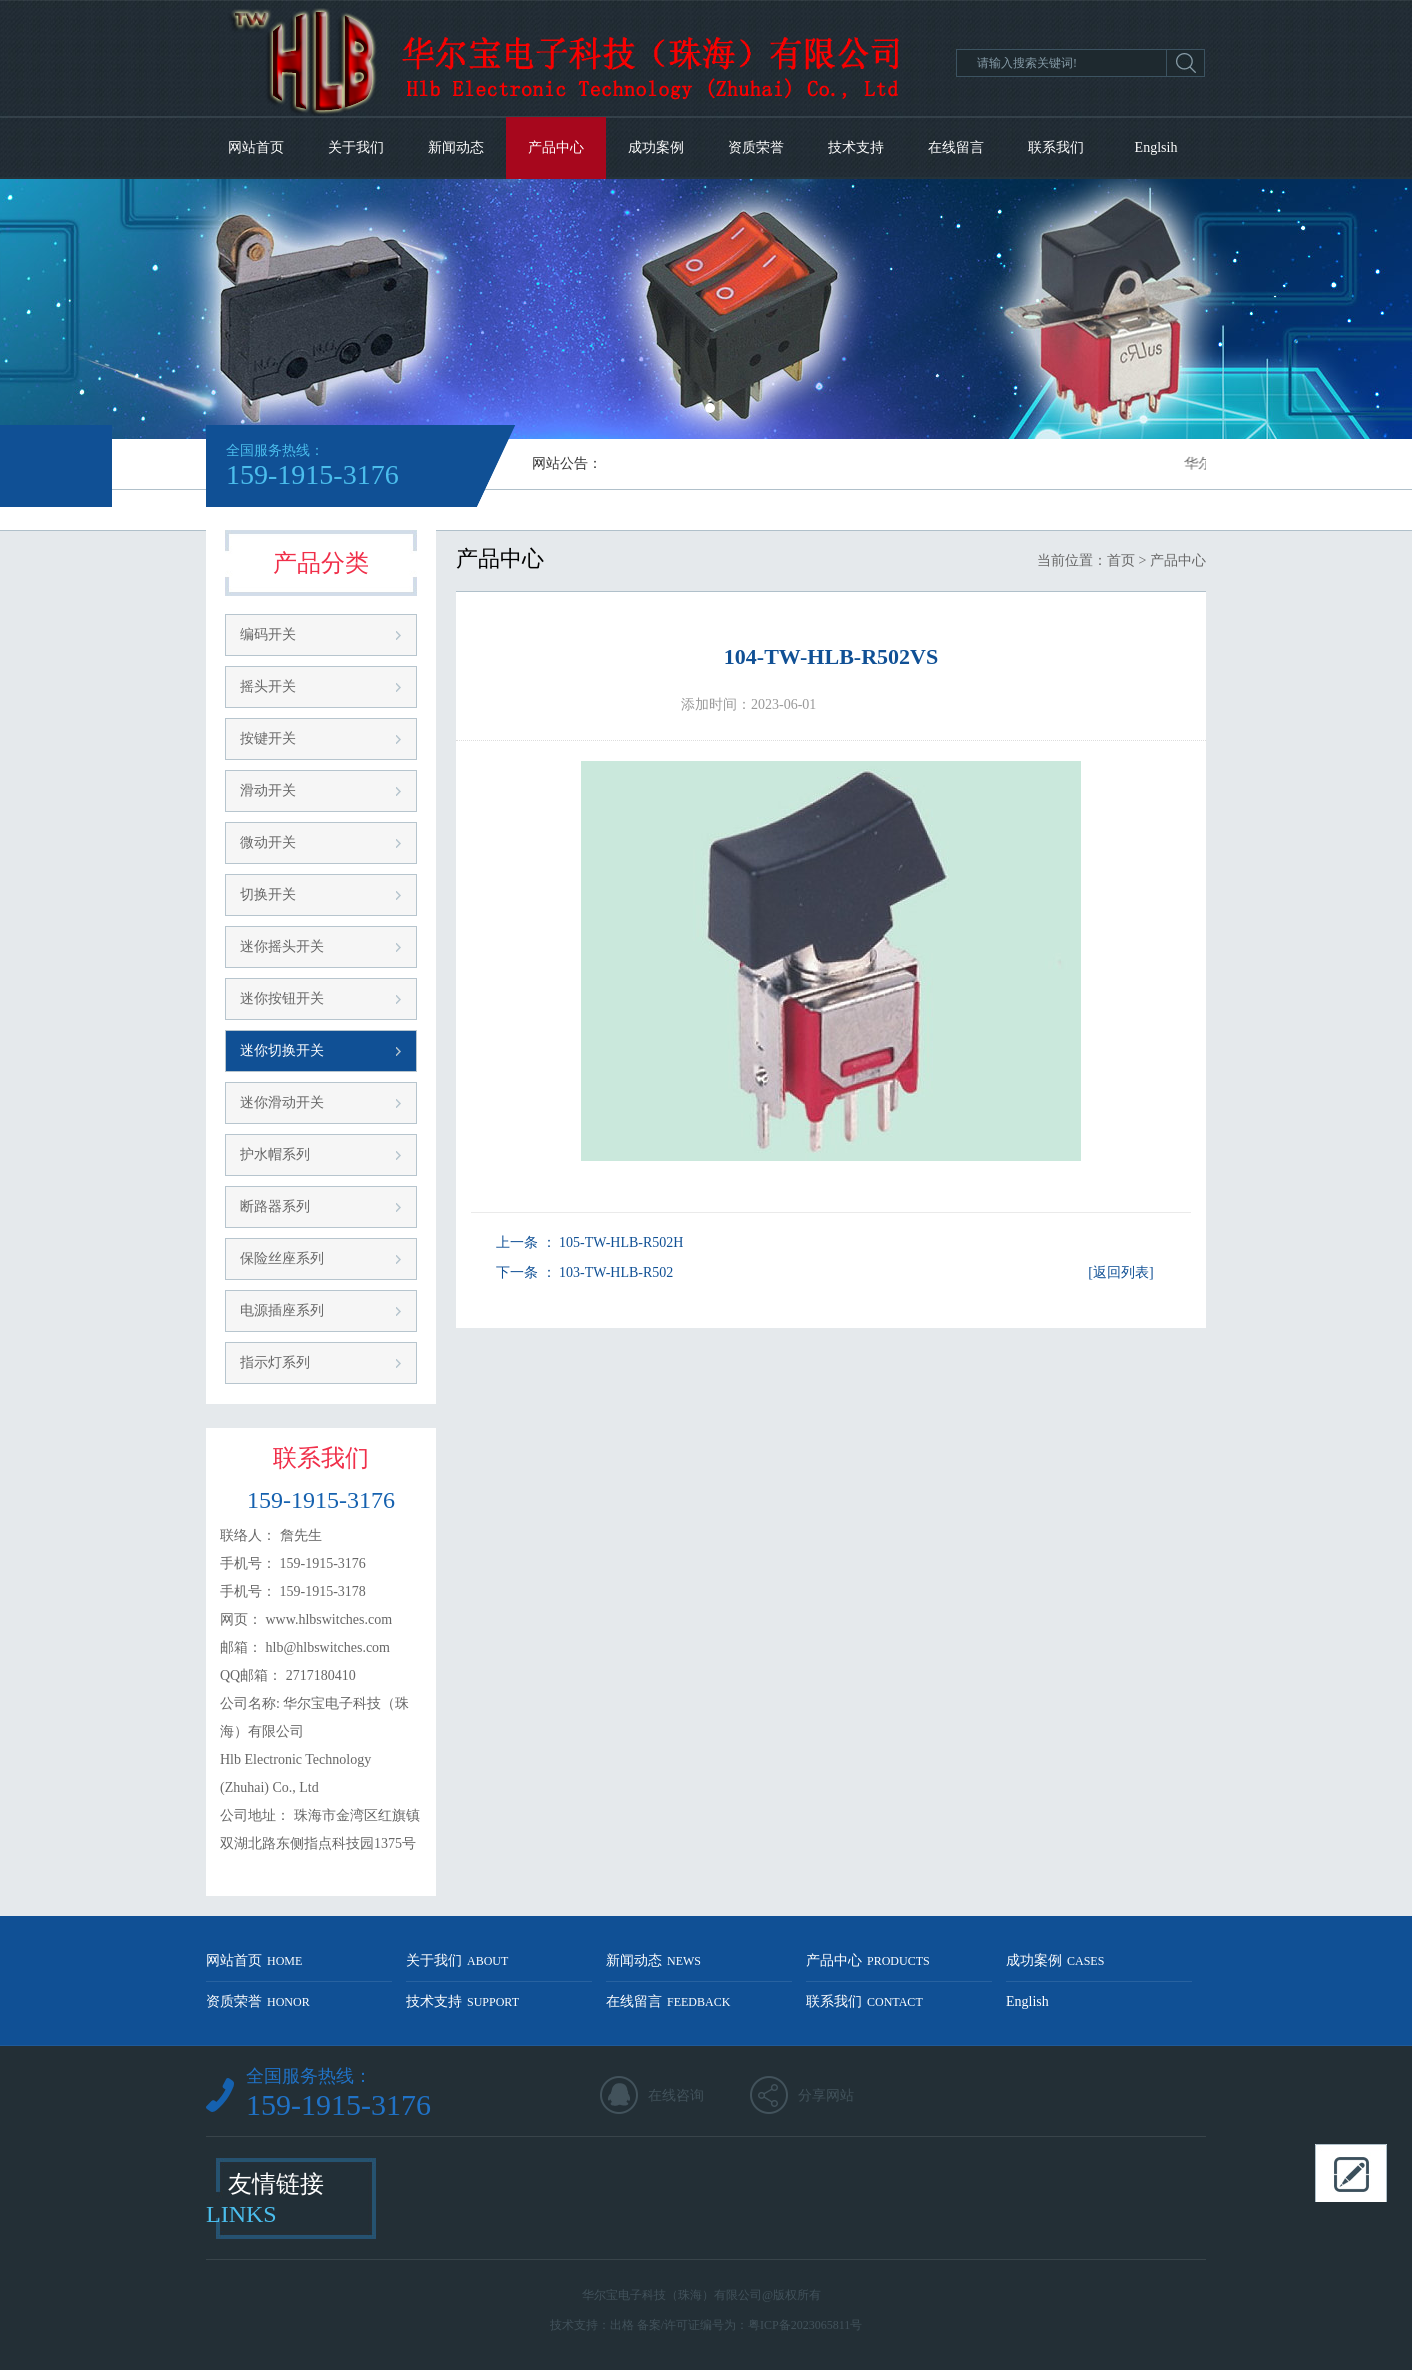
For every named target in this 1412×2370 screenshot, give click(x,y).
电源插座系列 (282, 1310)
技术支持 (856, 147)
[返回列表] (1120, 1272)
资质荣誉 (756, 147)
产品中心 (556, 147)
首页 (1121, 560)
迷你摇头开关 (282, 946)
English (1027, 2001)
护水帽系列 (275, 1154)
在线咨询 (676, 2095)
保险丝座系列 (282, 1258)
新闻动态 (456, 147)
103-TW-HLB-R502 (616, 1272)
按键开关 (268, 738)
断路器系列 (275, 1206)
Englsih (1156, 147)
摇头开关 (268, 686)
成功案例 (656, 147)
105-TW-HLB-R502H (621, 1242)
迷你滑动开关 (282, 1102)
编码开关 (268, 634)
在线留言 (956, 147)
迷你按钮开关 (282, 998)
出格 (622, 2325)
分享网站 (826, 2095)
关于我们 (356, 147)
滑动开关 (268, 790)
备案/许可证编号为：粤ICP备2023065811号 (750, 2325)
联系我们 (1056, 147)
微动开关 (268, 842)
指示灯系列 (275, 1362)
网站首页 (256, 147)
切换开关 (268, 894)
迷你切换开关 (282, 1050)
